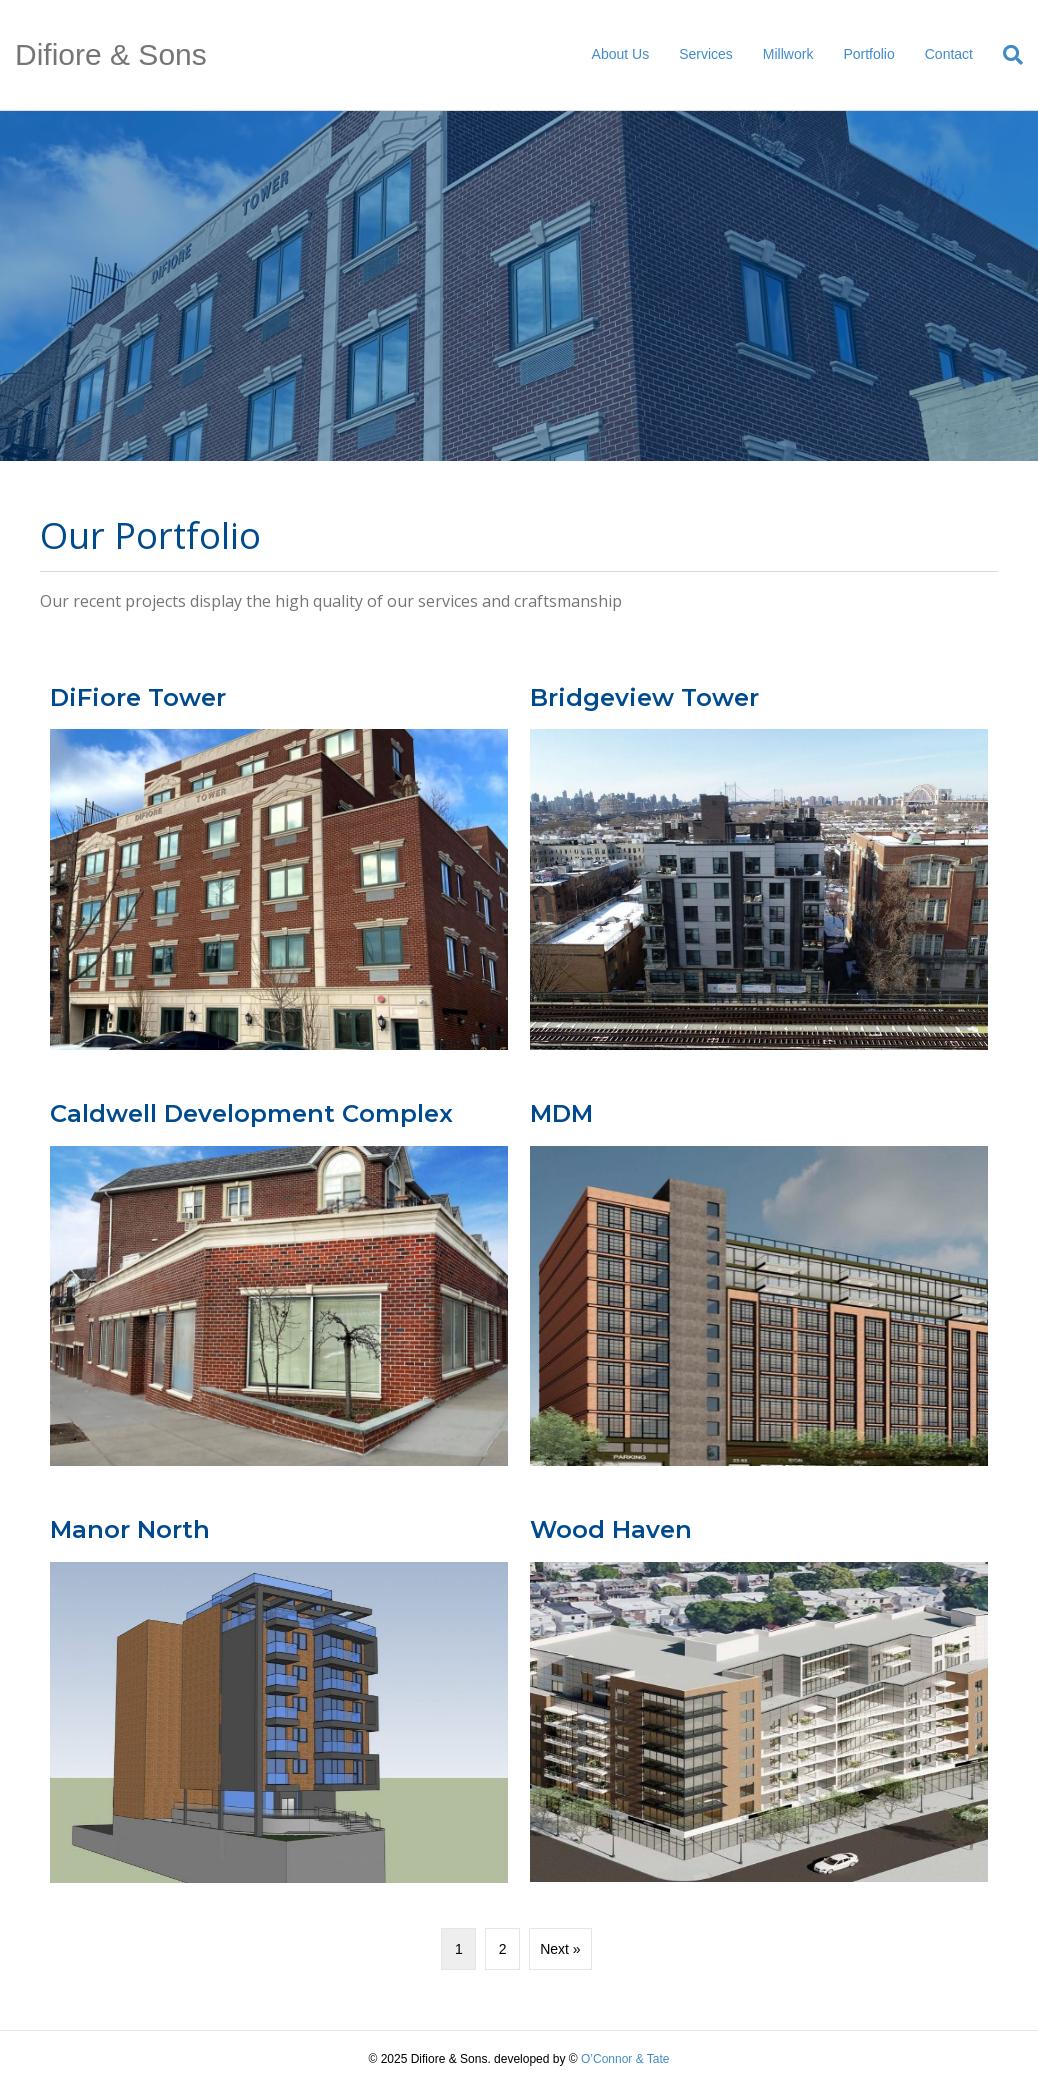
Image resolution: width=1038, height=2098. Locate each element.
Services (706, 54)
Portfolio (868, 54)
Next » (560, 1949)
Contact (949, 54)
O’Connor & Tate (625, 2059)
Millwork (788, 54)
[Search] (1005, 55)
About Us (621, 54)
